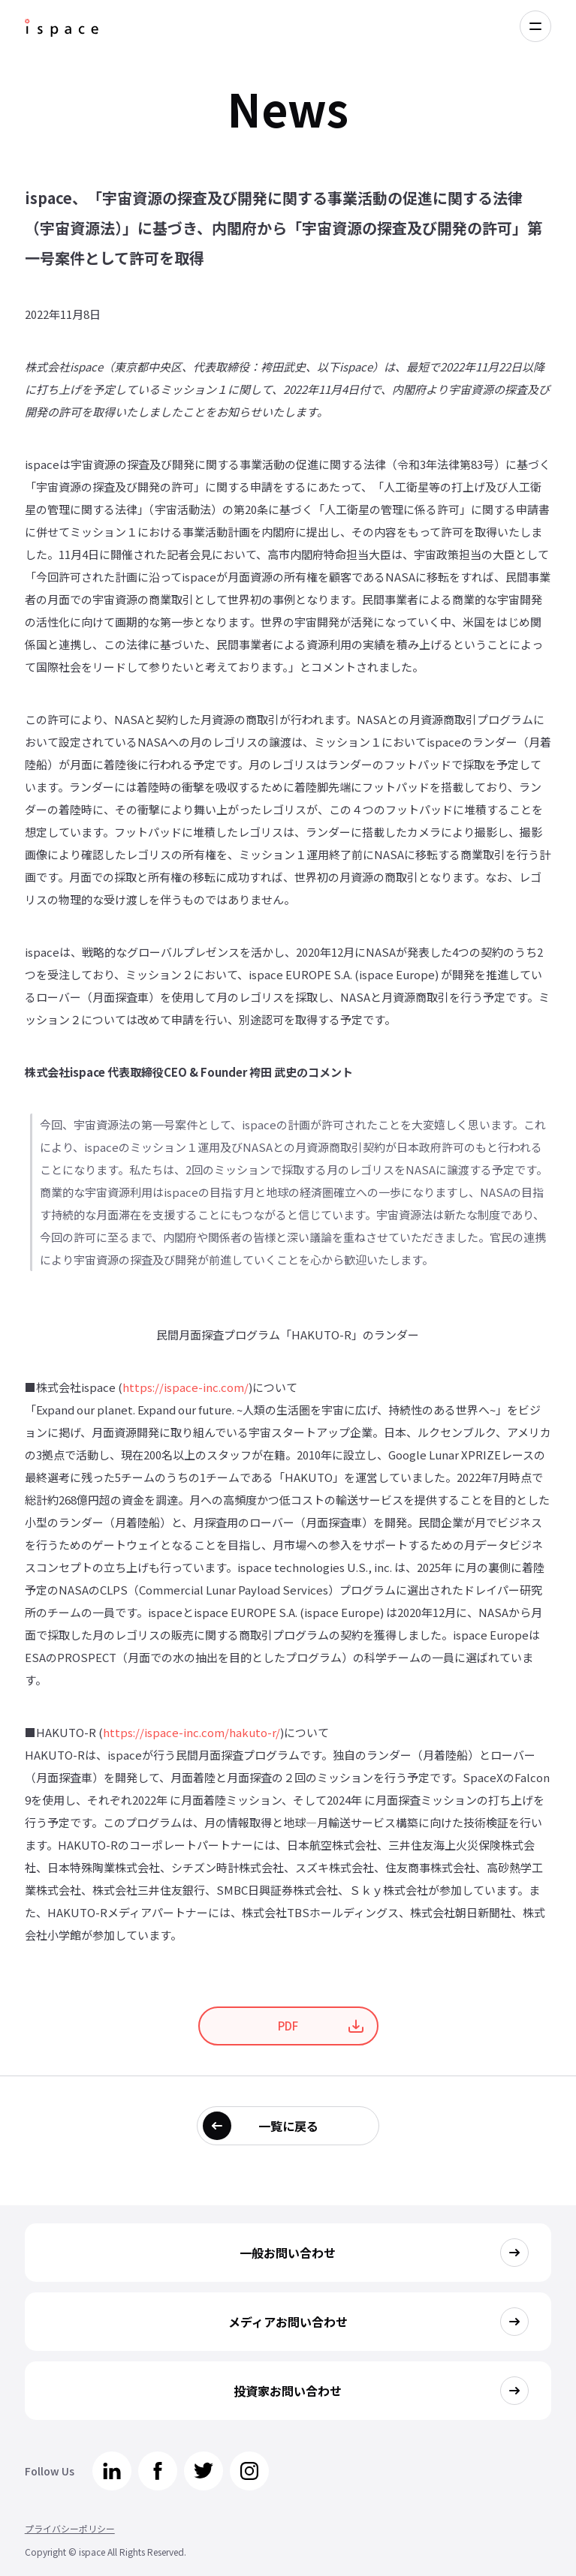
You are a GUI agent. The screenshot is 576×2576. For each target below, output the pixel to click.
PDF (288, 2025)
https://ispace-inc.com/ (185, 1387)
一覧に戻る (288, 2126)
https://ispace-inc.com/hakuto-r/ (191, 1732)
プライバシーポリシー (70, 2528)
